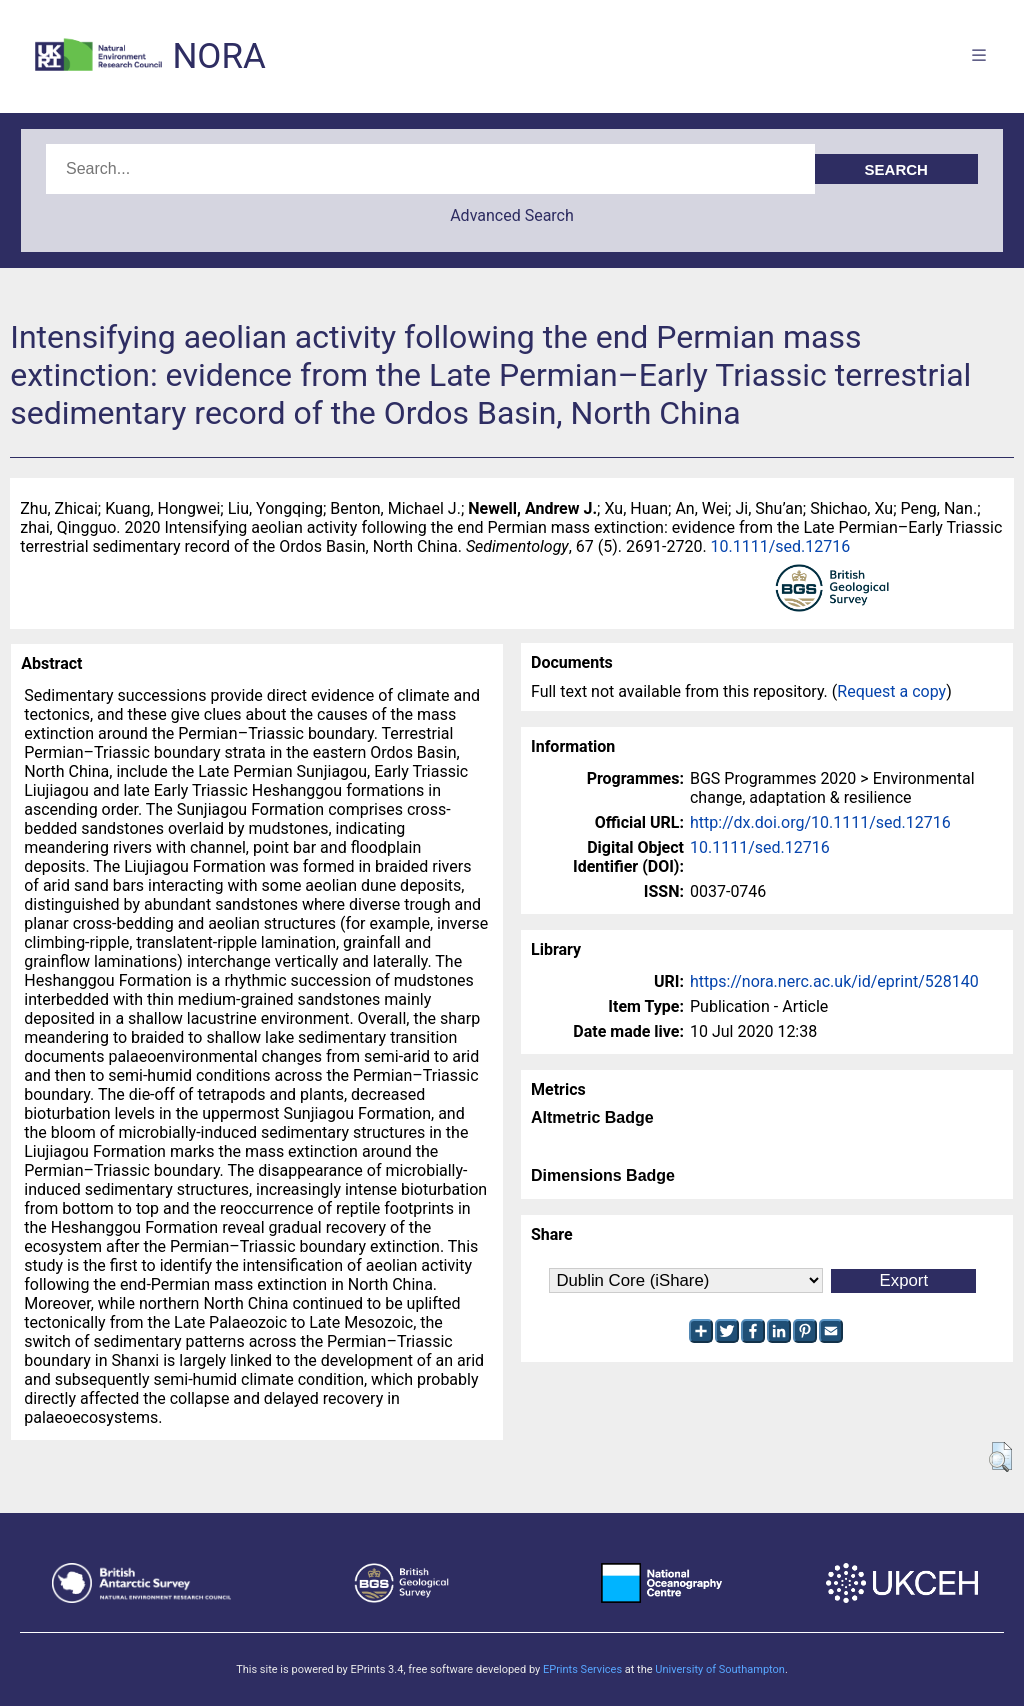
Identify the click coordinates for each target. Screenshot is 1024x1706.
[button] (1000, 1457)
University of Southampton (720, 1669)
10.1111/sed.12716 (781, 546)
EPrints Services (582, 1669)
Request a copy (891, 691)
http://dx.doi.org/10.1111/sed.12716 (820, 822)
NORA (218, 56)
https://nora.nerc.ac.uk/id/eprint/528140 (834, 981)
